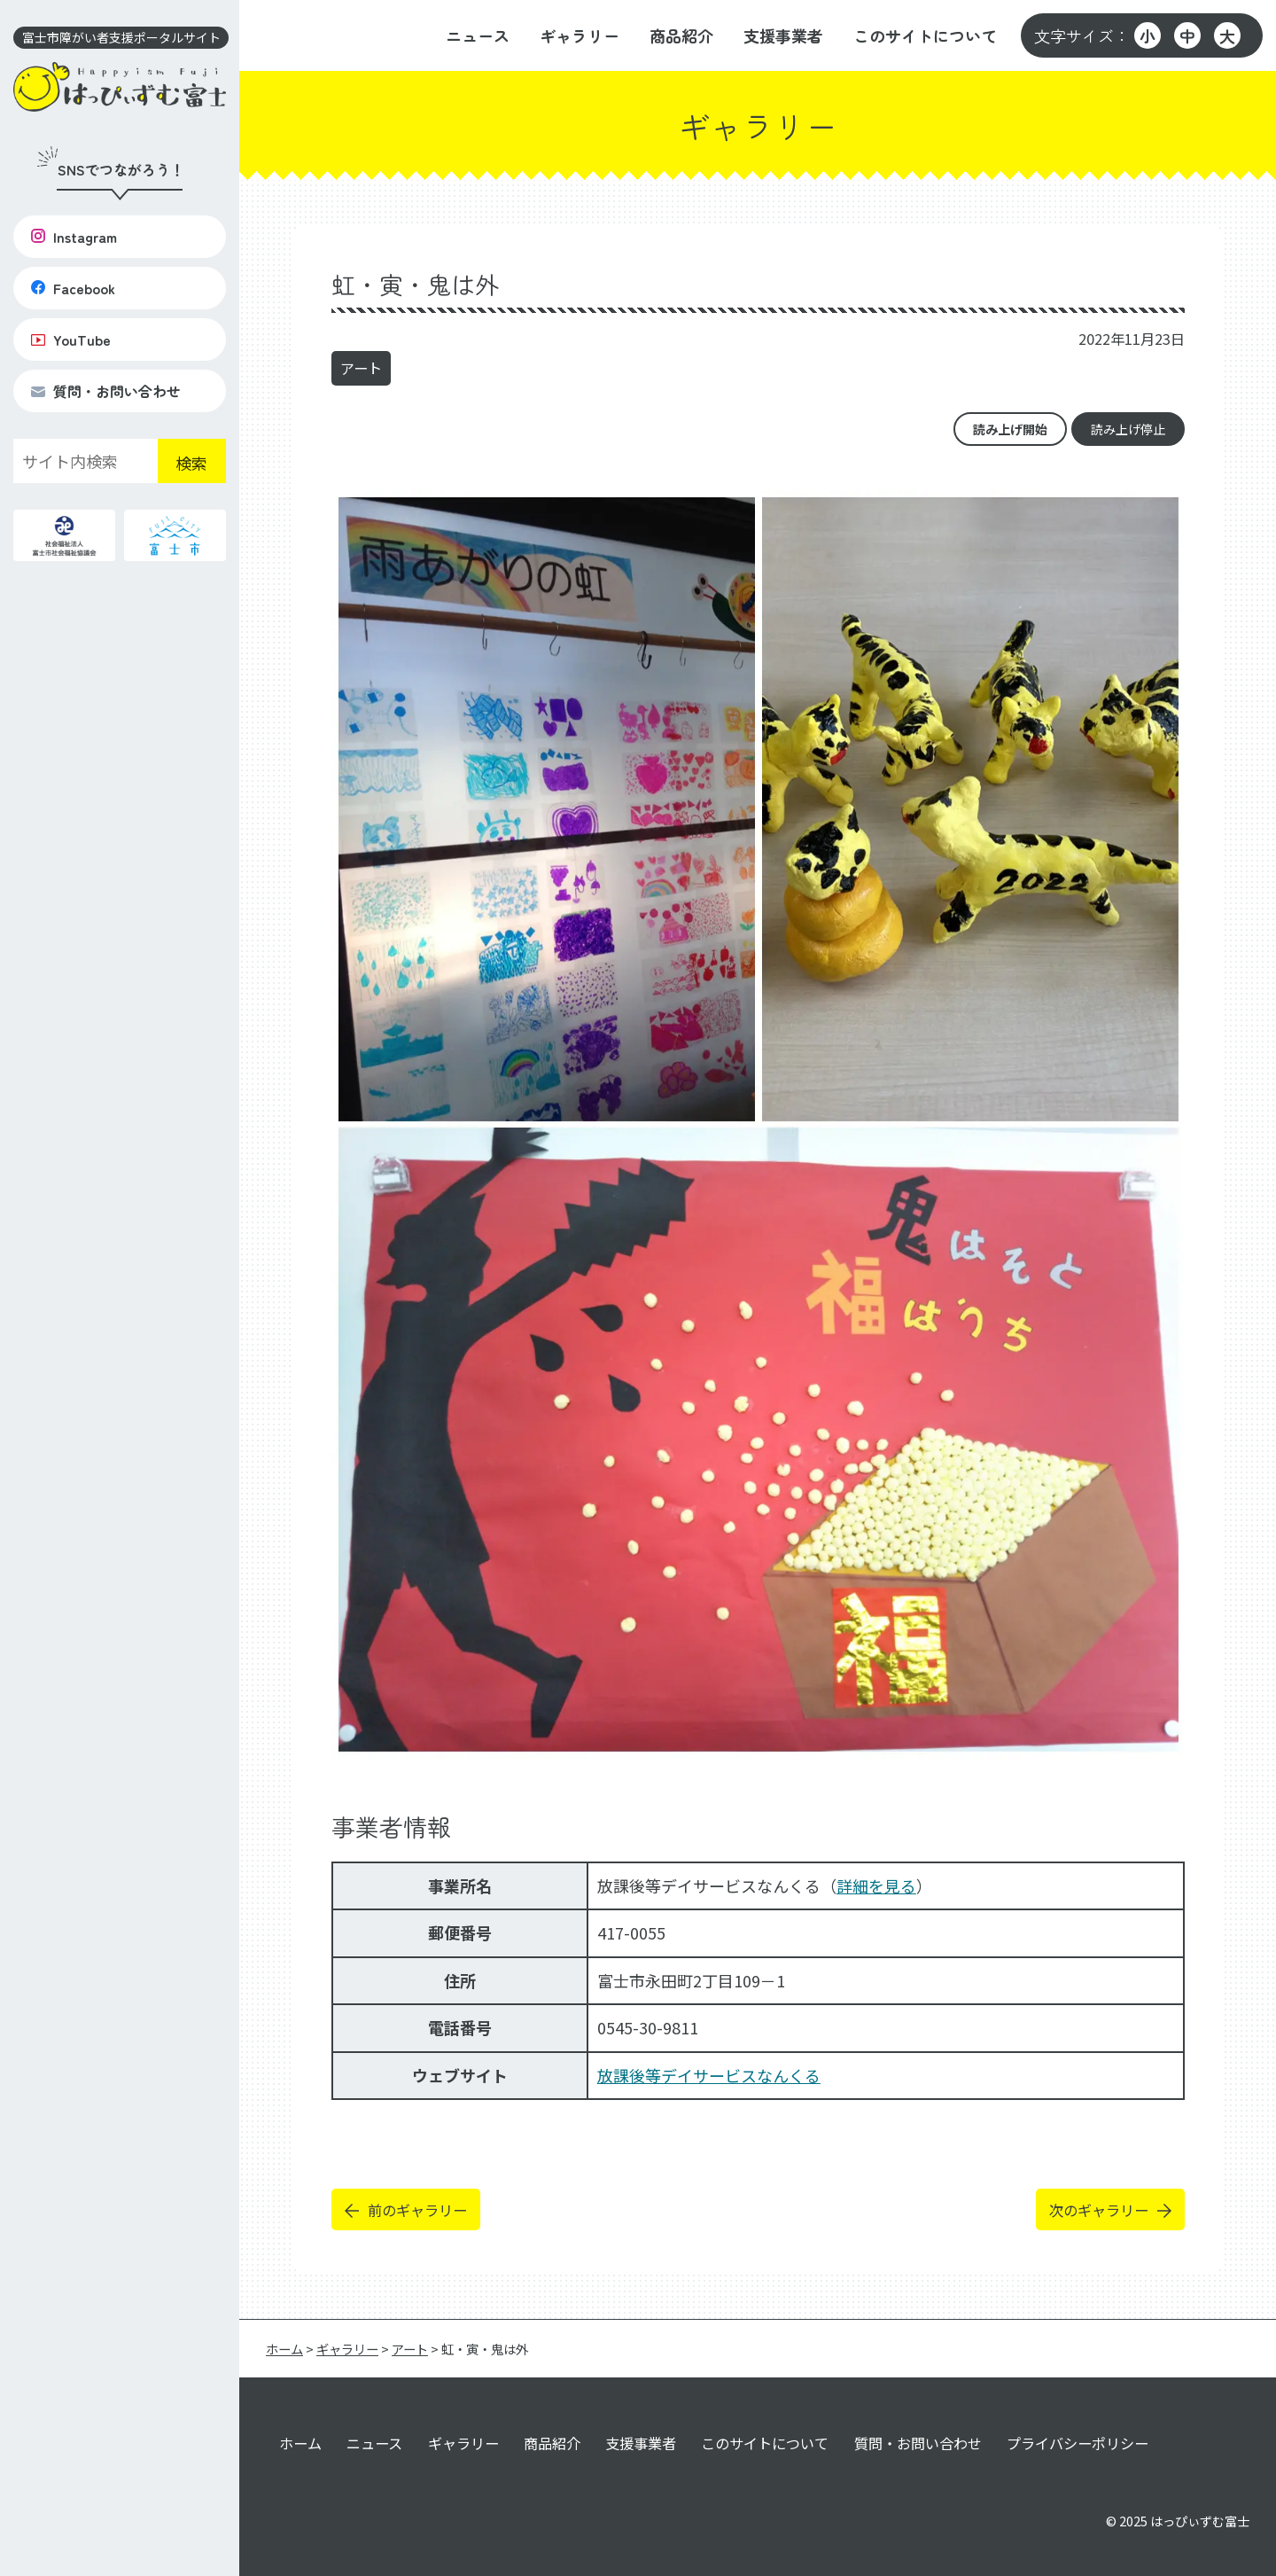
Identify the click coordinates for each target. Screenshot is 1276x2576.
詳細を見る (876, 1885)
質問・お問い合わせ (106, 391)
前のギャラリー (417, 2210)
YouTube (71, 339)
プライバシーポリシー (1077, 2443)
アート (361, 368)
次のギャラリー (1098, 2210)
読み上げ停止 (1128, 429)
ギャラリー (579, 35)
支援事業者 (783, 35)
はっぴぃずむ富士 (1199, 2520)
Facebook (73, 288)
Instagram (74, 236)
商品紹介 (681, 35)
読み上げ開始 (1010, 429)
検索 (191, 462)
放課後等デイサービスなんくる (709, 2075)
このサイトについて (925, 35)
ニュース (478, 35)
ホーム (300, 2443)
